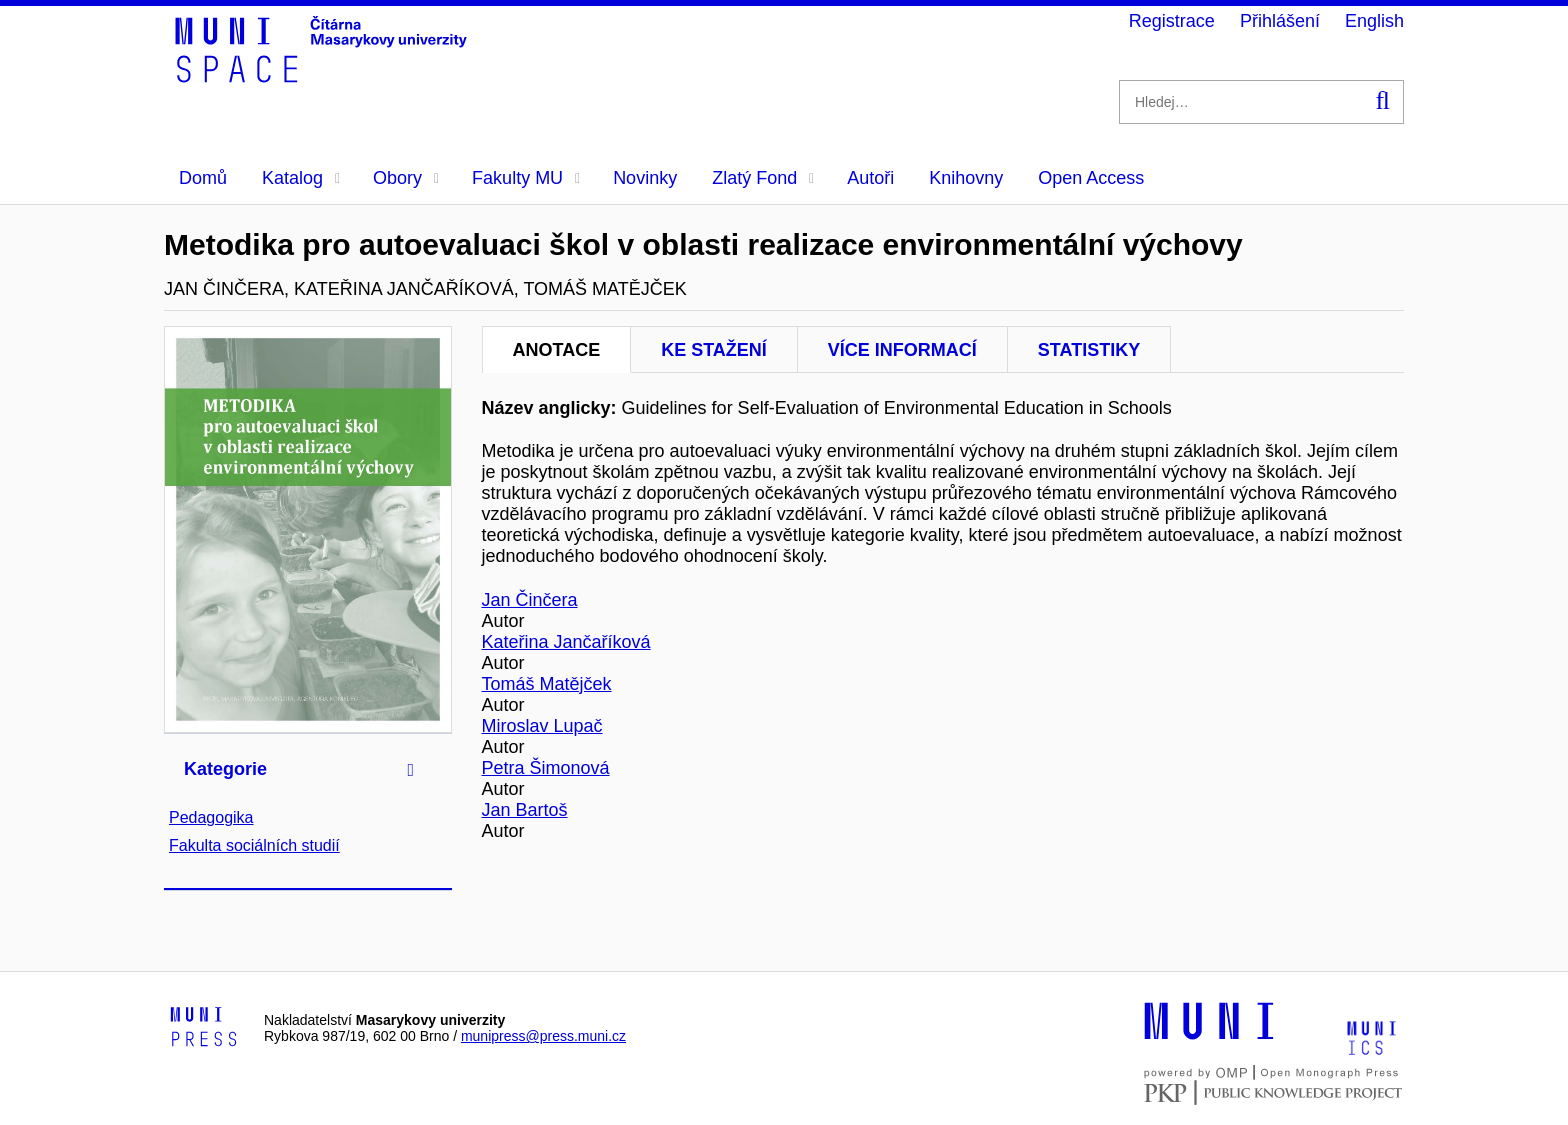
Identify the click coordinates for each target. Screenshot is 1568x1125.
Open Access (1091, 178)
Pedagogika (211, 817)
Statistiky (1089, 350)
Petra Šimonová (546, 768)
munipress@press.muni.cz (543, 1036)
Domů (203, 178)
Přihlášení (1280, 21)
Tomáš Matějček (547, 684)
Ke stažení (714, 350)
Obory (406, 178)
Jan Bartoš (525, 810)
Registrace (1172, 21)
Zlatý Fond (763, 178)
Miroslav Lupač (542, 726)
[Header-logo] (324, 76)
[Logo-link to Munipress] (204, 1028)
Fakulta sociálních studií (254, 845)
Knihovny (966, 178)
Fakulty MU (526, 178)
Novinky (645, 178)
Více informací (902, 350)
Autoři (870, 178)
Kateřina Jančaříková (566, 642)
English (1374, 21)
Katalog (301, 178)
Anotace (557, 350)
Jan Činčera (530, 600)
